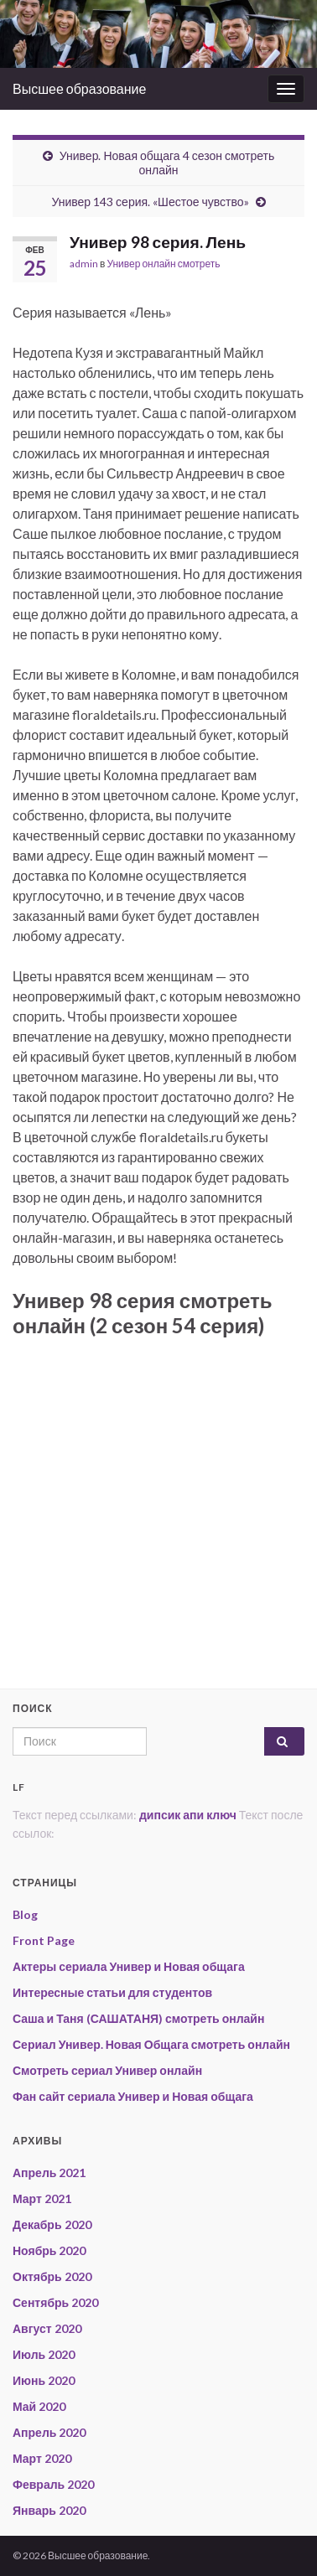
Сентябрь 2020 (55, 2302)
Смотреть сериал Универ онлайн (107, 2070)
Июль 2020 (44, 2354)
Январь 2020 (49, 2510)
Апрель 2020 (49, 2432)
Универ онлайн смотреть (163, 263)
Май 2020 (39, 2406)
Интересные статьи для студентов (112, 1992)
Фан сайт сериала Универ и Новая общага (133, 2096)
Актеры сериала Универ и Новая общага (129, 1966)
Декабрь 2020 (52, 2224)
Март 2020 (42, 2458)
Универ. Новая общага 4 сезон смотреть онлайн (167, 162)
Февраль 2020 (53, 2484)
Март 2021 (42, 2198)
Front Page (44, 1940)
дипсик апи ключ (187, 1815)
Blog (25, 1914)
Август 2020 (47, 2328)
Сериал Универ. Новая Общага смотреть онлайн (151, 2044)
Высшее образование (79, 88)
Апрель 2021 (49, 2172)
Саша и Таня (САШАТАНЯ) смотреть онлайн (138, 2018)
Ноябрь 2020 (49, 2250)
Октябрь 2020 (52, 2276)
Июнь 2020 (44, 2380)
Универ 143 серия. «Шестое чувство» (149, 201)
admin (84, 263)
